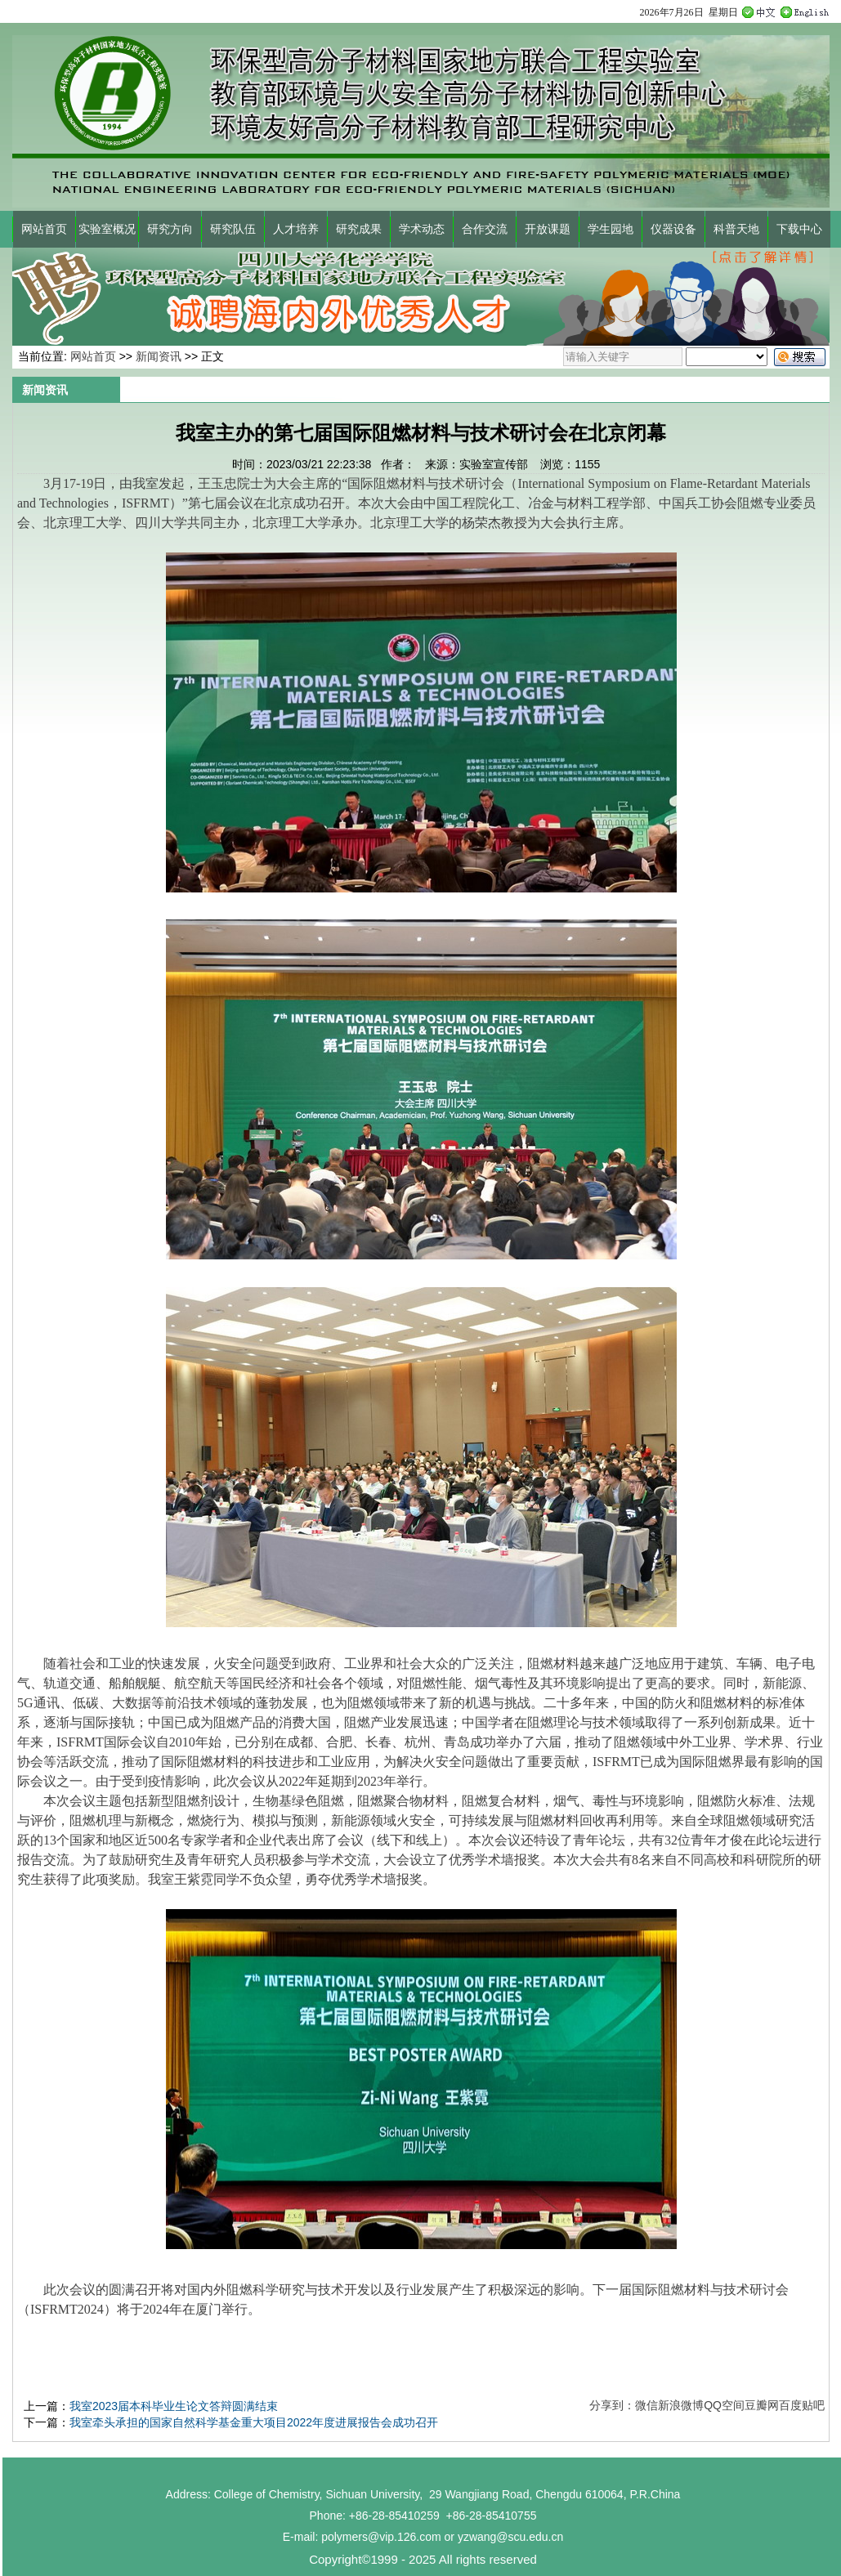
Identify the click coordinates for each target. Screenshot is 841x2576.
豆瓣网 (762, 2405)
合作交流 (485, 228)
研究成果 (359, 228)
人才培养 (296, 228)
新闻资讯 (158, 356)
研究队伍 (233, 228)
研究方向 (170, 228)
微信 (646, 2405)
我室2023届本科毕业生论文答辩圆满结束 (173, 2406)
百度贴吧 (802, 2405)
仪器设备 (673, 228)
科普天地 (736, 228)
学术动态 (422, 228)
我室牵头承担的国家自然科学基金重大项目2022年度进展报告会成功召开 (253, 2422)
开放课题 (547, 228)
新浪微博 (681, 2405)
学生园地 (610, 228)
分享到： (612, 2405)
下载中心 (799, 228)
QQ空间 (724, 2405)
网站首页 (44, 228)
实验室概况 (107, 228)
